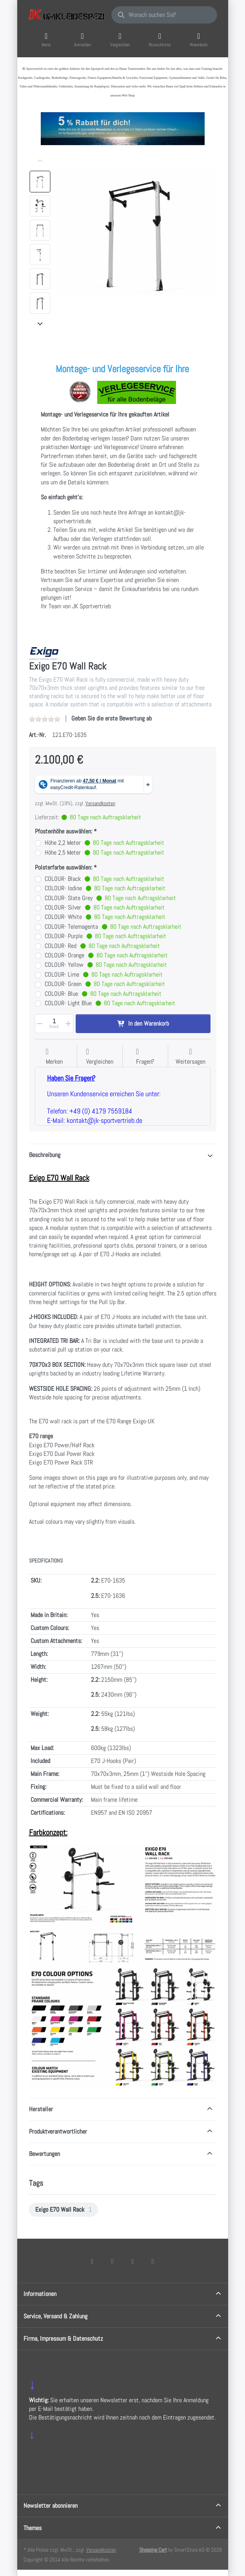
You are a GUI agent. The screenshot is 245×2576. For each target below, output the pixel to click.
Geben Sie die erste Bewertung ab (111, 718)
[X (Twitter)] (112, 2261)
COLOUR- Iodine (105, 888)
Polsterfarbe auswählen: (63, 867)
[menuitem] (63, 2210)
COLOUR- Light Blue (110, 1003)
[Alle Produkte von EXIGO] (43, 653)
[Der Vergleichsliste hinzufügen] (99, 1057)
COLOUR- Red (102, 946)
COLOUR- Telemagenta (113, 927)
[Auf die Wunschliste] (54, 1057)
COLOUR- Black (104, 879)
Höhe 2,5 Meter (104, 853)
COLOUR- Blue (103, 994)
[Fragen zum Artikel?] (145, 1057)
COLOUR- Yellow (106, 965)
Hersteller (41, 2109)
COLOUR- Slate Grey (110, 898)
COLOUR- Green (105, 984)
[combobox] (164, 15)
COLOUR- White (105, 917)
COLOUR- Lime (104, 975)
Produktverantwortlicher (58, 2131)
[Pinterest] (153, 2261)
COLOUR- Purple (105, 936)
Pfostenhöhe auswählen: (63, 831)
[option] (40, 181)
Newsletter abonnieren (51, 2505)
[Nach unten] (40, 324)
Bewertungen (44, 2154)
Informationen (40, 2294)
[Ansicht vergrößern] (136, 232)
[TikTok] (133, 2261)
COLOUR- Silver (105, 908)
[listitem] (136, 232)
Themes (33, 2528)
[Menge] (54, 1023)
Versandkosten (100, 803)
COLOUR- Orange (106, 955)
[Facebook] (92, 2261)
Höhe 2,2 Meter (104, 843)
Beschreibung (44, 1155)
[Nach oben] (40, 161)
